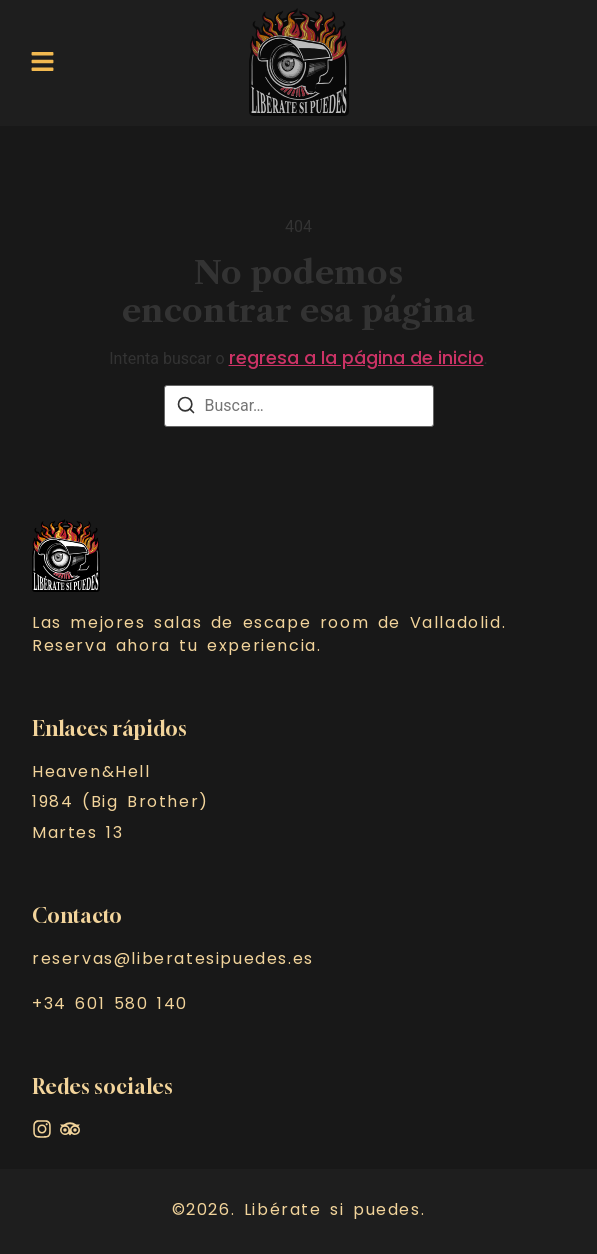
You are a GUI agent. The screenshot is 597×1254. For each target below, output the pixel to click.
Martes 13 (77, 833)
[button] (42, 62)
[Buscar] (186, 408)
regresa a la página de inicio (356, 358)
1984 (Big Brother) (120, 802)
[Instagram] (42, 1129)
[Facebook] (70, 1129)
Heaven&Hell (91, 772)
